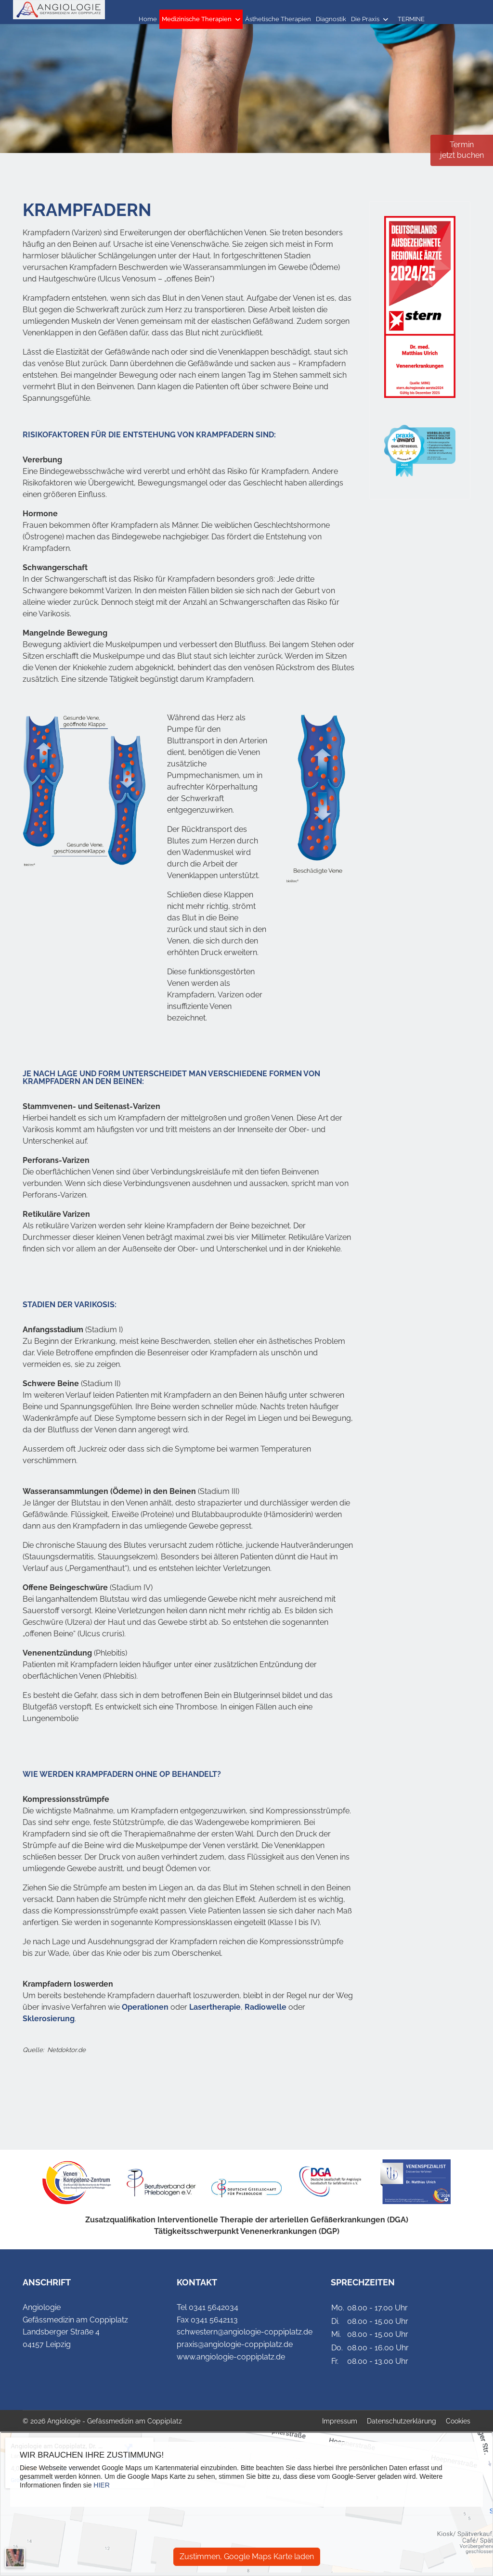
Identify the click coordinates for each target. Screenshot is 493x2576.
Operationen (145, 2007)
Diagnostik (331, 19)
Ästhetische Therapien (278, 19)
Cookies (458, 2421)
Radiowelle (265, 2007)
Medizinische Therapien (197, 19)
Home (148, 19)
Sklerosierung (49, 2018)
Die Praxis (365, 19)
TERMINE (411, 19)
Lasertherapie (215, 2007)
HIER (101, 2485)
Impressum (339, 2421)
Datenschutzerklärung (401, 2421)
